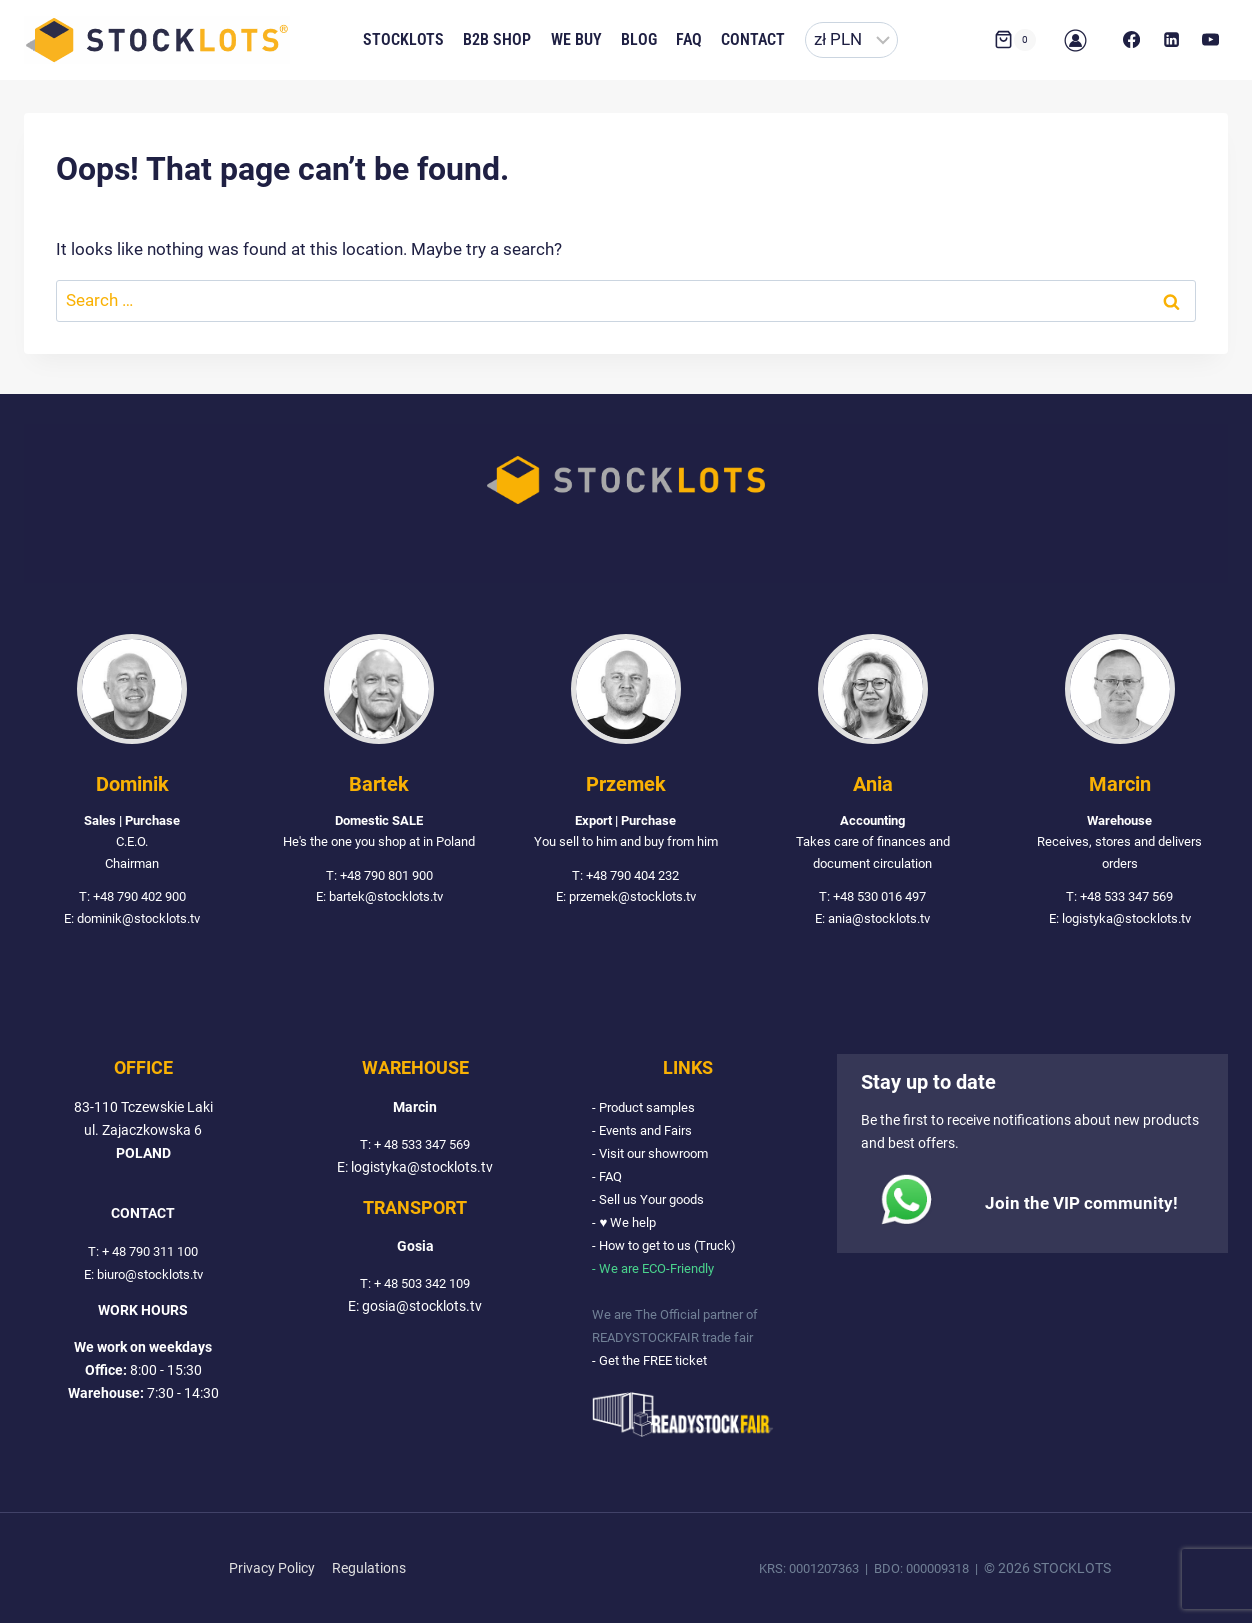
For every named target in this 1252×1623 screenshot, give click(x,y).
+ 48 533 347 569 (422, 1144)
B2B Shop (497, 39)
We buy (576, 39)
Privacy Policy (272, 1568)
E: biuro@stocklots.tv (143, 1274)
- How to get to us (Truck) (670, 1245)
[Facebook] (1132, 40)
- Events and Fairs (647, 1130)
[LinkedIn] (1171, 40)
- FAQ (608, 1176)
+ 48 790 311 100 (150, 1251)
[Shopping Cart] (1015, 40)
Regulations (369, 1568)
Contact (753, 39)
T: (89, 1251)
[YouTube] (1211, 40)
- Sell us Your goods (652, 1199)
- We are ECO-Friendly (658, 1268)
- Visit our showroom (656, 1153)
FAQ (689, 39)
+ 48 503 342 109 (422, 1284)
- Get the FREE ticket (654, 1360)
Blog (639, 39)
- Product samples (648, 1107)
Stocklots (403, 39)
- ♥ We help (625, 1222)
